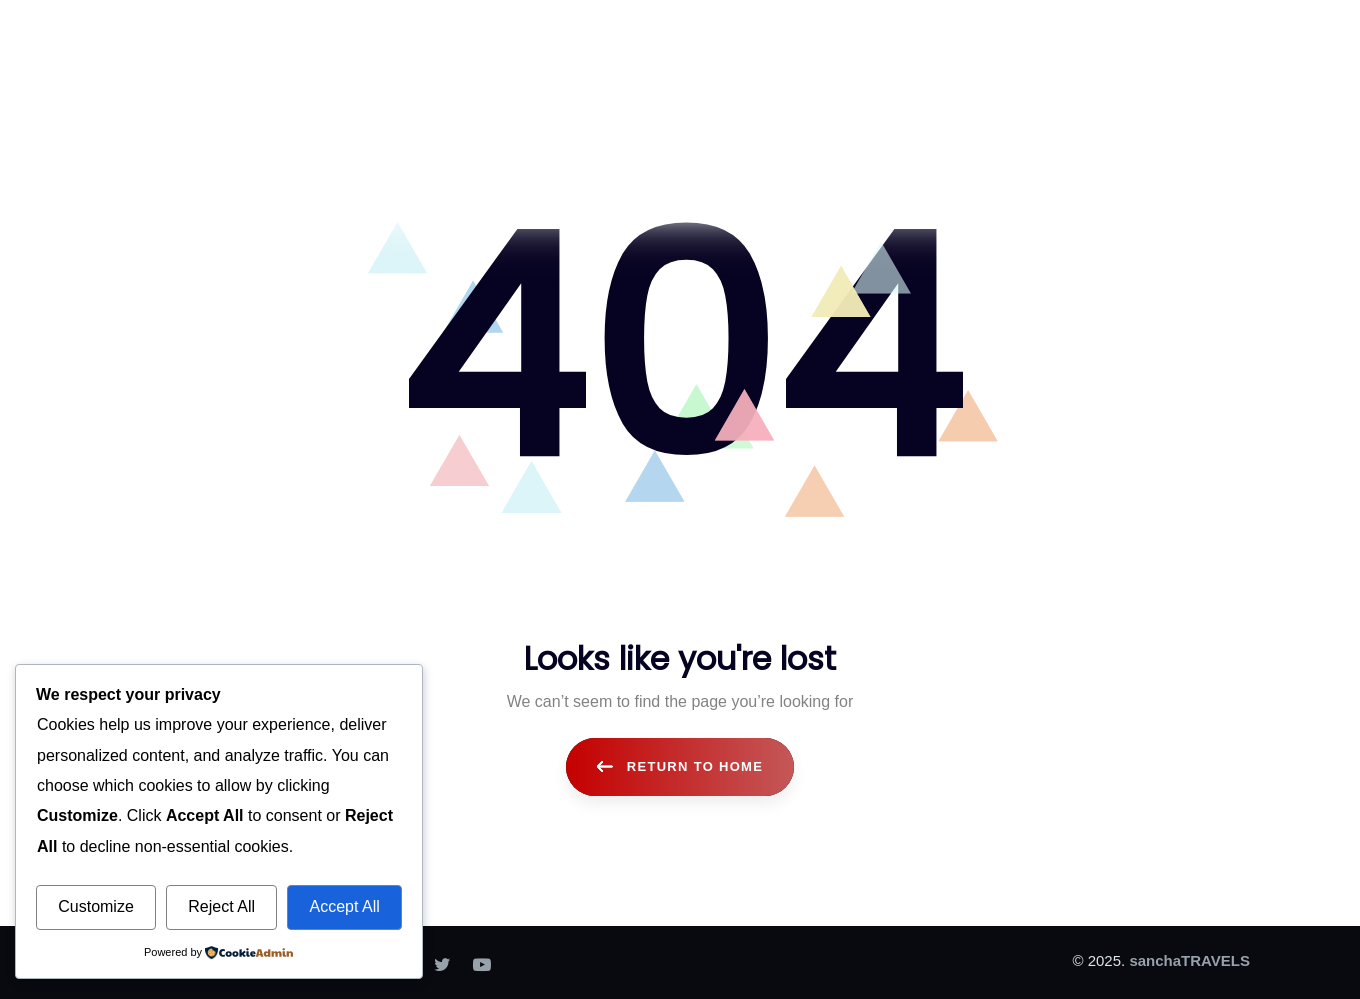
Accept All (344, 906)
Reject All (221, 906)
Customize (96, 906)
